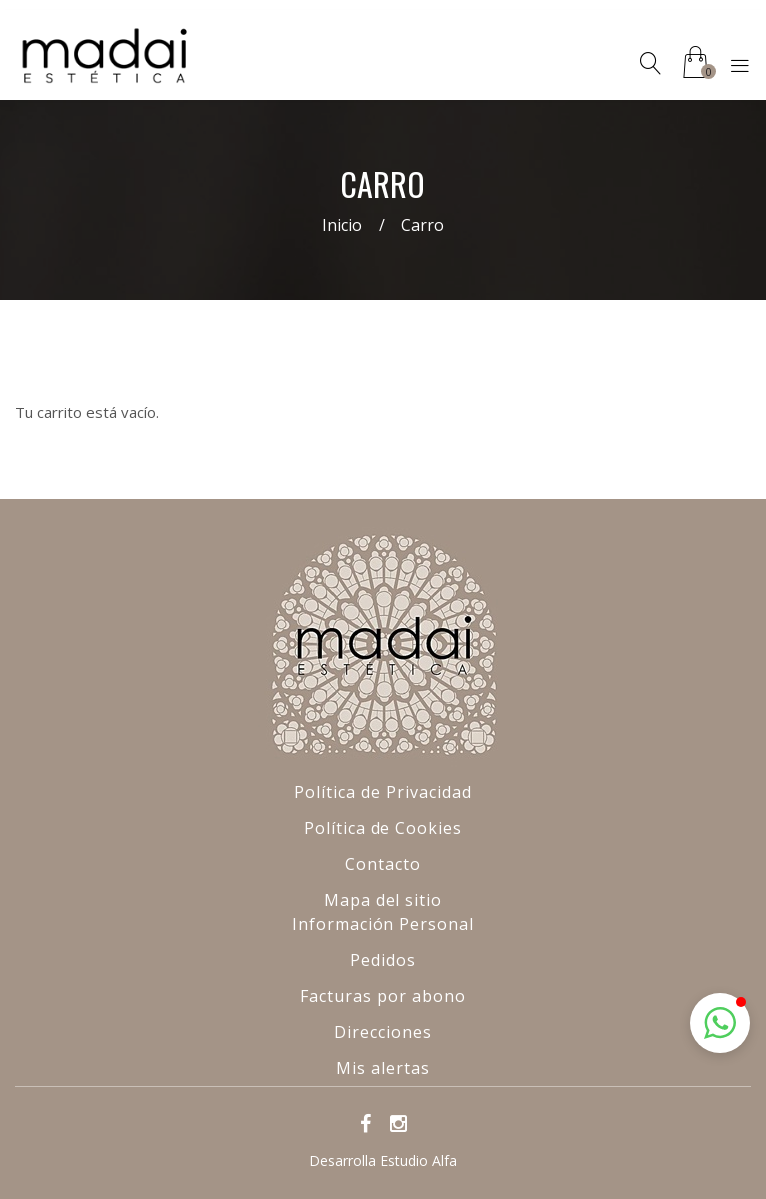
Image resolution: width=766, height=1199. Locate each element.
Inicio (342, 225)
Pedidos (383, 960)
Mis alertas (383, 1068)
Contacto (383, 864)
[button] (720, 1023)
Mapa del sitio (383, 900)
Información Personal (383, 924)
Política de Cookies (383, 828)
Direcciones (383, 1032)
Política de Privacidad (382, 792)
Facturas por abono (382, 996)
